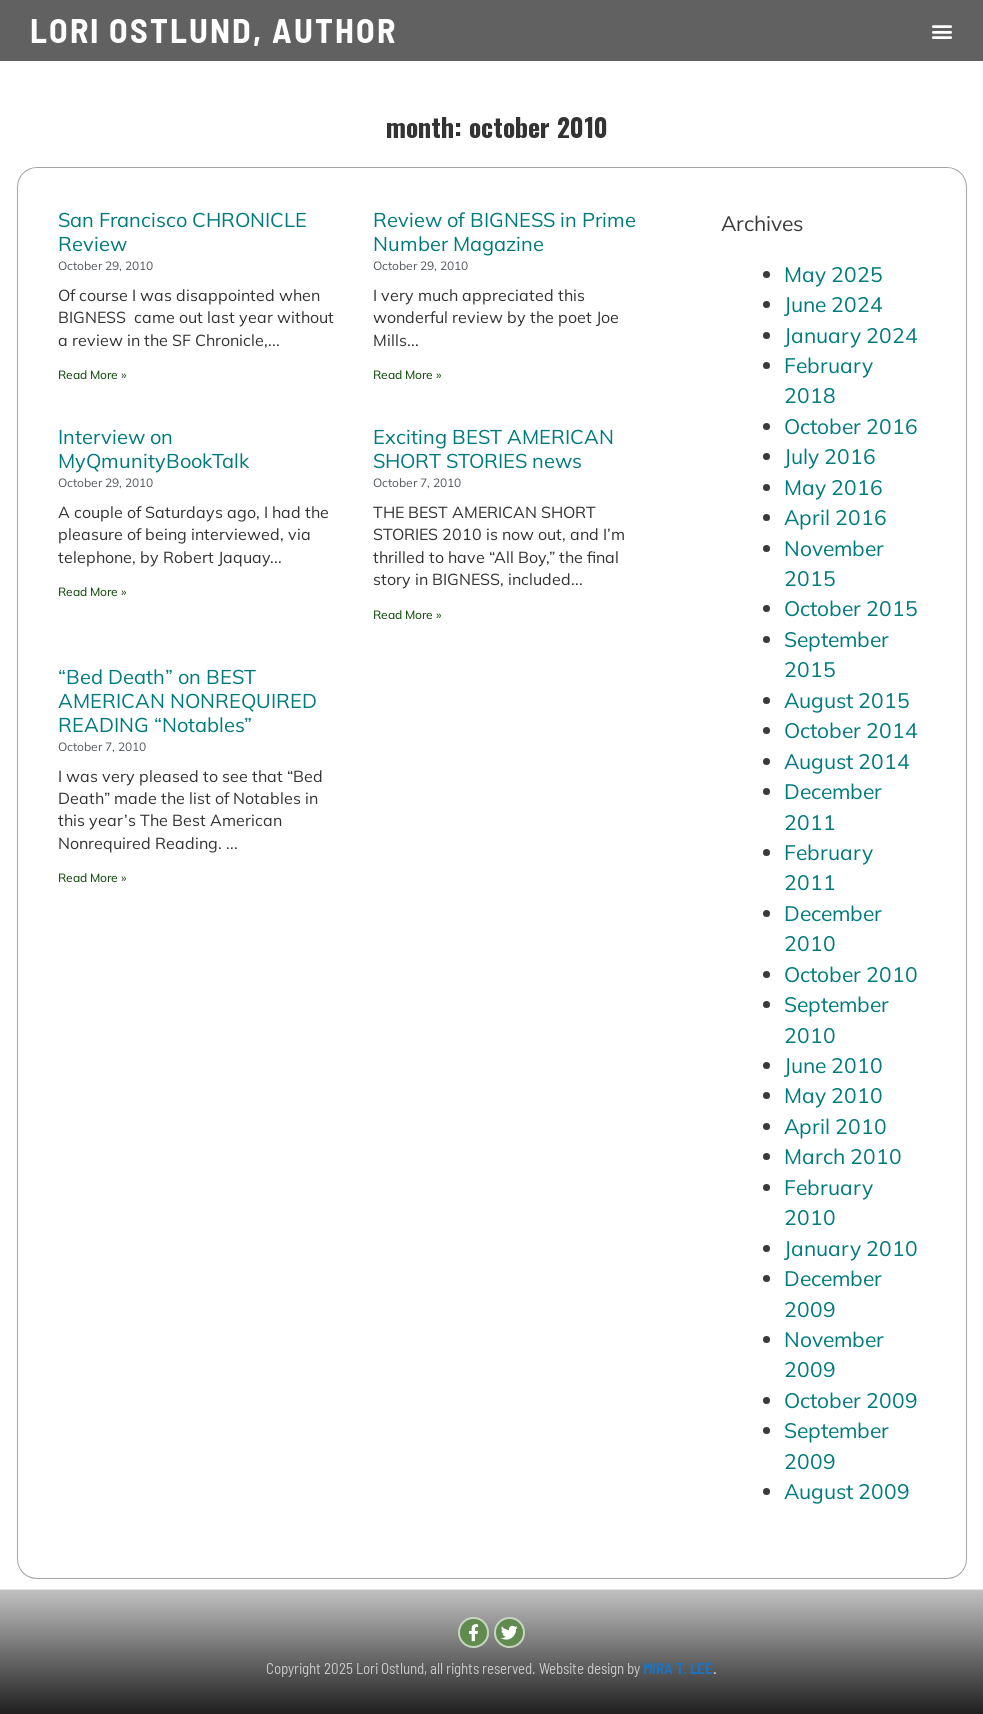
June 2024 (833, 304)
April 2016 (835, 517)
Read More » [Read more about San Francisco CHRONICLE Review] (92, 374)
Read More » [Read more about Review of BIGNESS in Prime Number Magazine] (407, 374)
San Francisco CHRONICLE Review (182, 231)
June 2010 (833, 1065)
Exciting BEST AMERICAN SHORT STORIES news (493, 448)
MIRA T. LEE (678, 1668)
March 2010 (843, 1156)
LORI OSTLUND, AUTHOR (213, 29)
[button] (941, 30)
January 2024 (851, 335)
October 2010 (851, 974)
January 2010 (851, 1248)
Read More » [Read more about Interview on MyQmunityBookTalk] (92, 591)
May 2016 (833, 487)
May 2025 (833, 274)
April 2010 (835, 1126)
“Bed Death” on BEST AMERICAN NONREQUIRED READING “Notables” (187, 700)
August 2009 (847, 1491)
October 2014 (851, 730)
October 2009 (851, 1400)
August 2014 (847, 761)
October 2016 (851, 426)
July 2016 (830, 456)
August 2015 (847, 700)
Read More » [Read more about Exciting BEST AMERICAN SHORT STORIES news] (407, 614)
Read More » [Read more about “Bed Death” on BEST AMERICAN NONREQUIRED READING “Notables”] (92, 877)
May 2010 (833, 1095)
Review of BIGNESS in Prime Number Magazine (504, 231)
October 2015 (851, 608)
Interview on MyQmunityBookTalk (153, 448)
